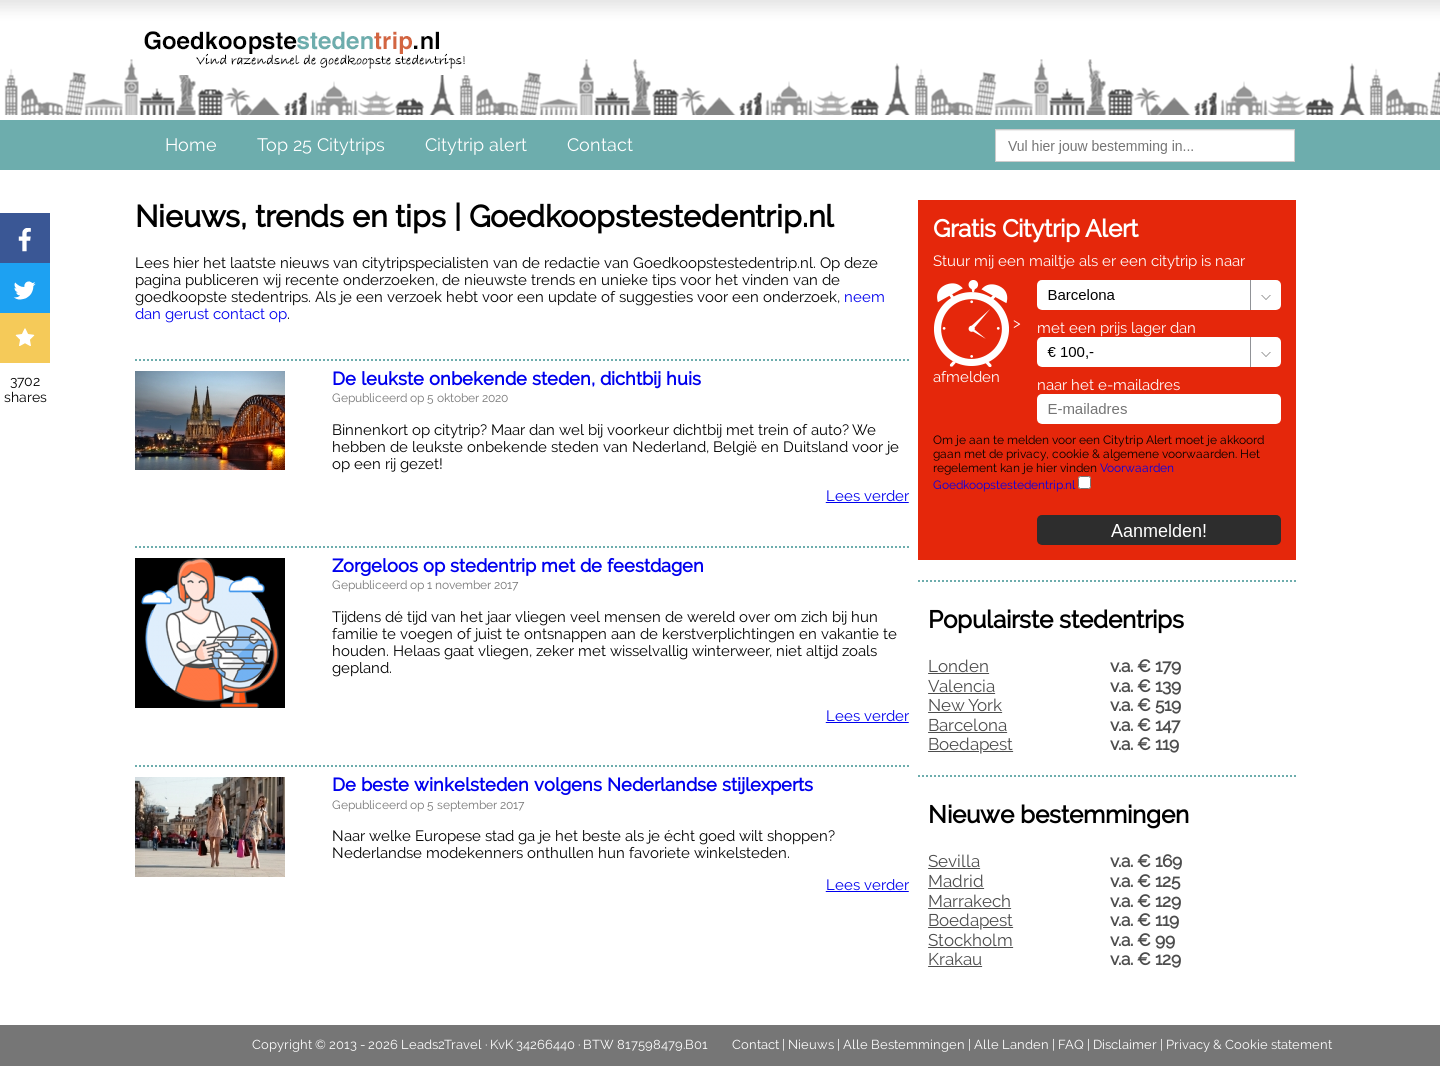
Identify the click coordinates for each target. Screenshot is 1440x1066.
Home (191, 144)
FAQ (1071, 1044)
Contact (600, 144)
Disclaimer (1125, 1044)
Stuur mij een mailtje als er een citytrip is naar (1089, 261)
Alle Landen (1011, 1044)
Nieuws (811, 1044)
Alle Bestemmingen (904, 1044)
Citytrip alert (476, 144)
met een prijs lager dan (1116, 328)
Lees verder (867, 496)
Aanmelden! (1159, 531)
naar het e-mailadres (1108, 385)
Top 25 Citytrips (321, 144)
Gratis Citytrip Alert (1035, 228)
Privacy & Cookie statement (1249, 1044)
